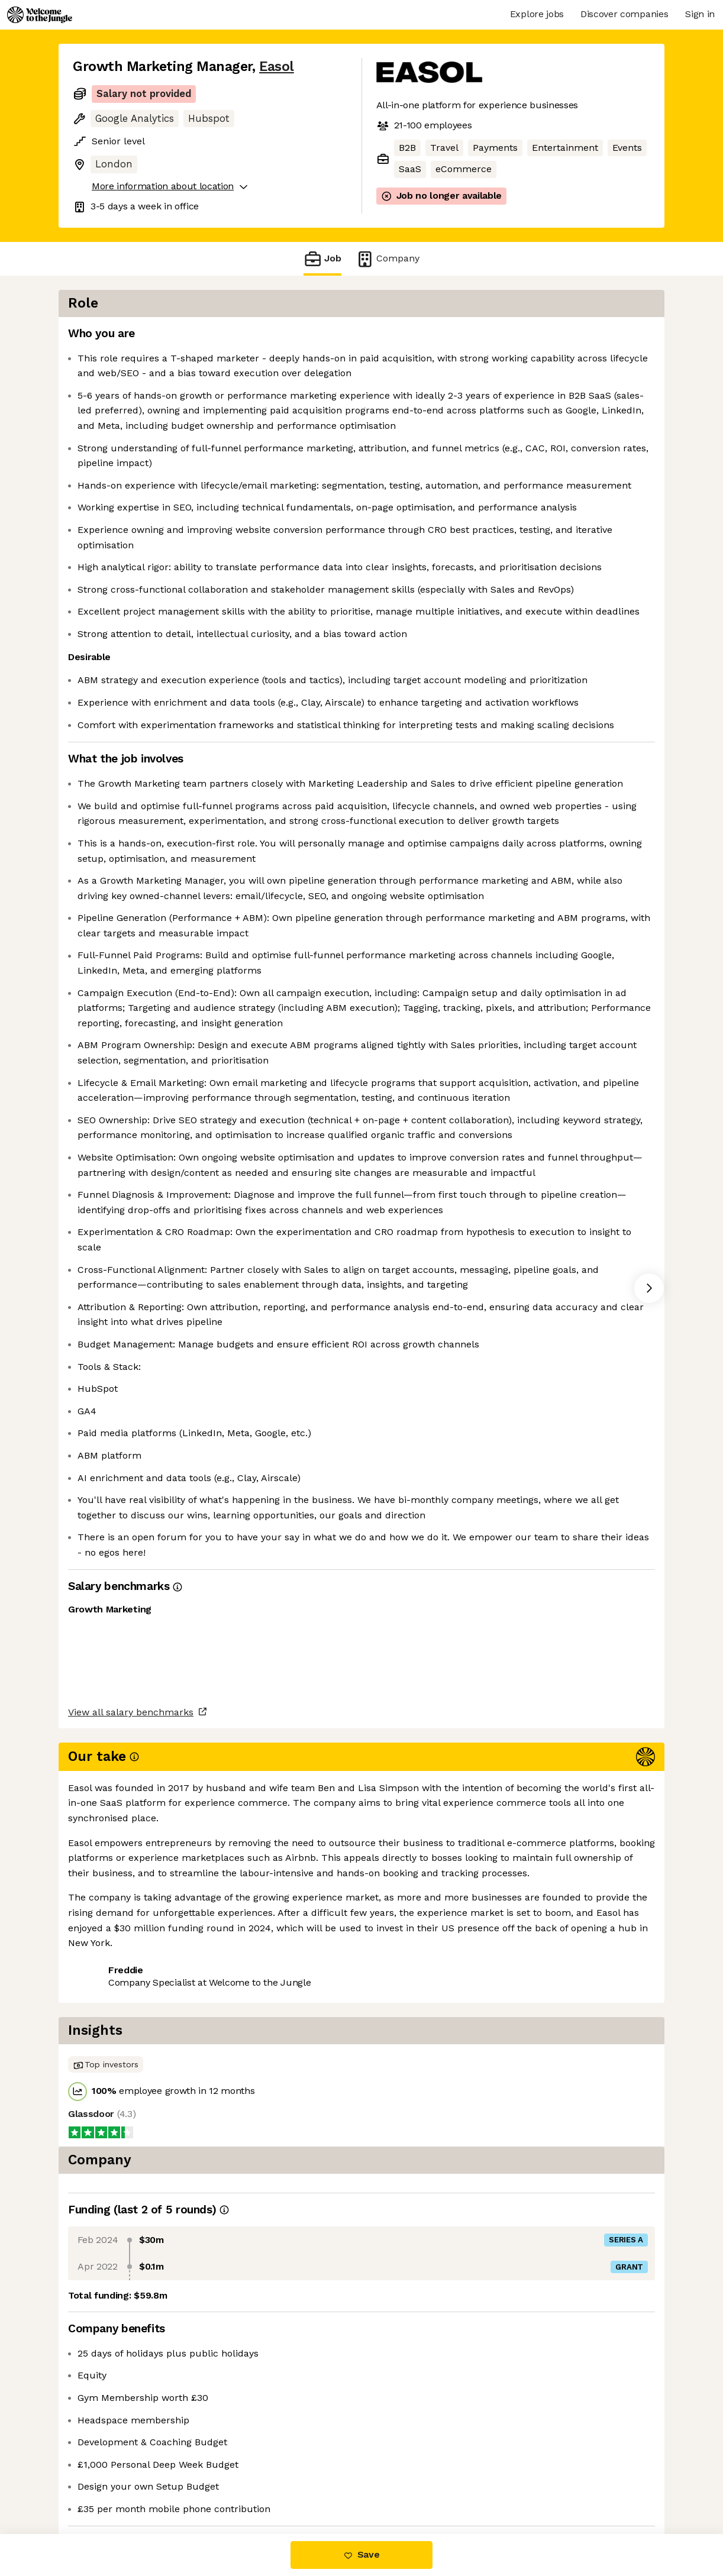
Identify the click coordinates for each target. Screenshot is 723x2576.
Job (322, 259)
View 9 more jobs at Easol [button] (215, 2484)
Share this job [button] (105, 2484)
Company (387, 259)
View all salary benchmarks (130, 2439)
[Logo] (39, 15)
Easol (276, 67)
